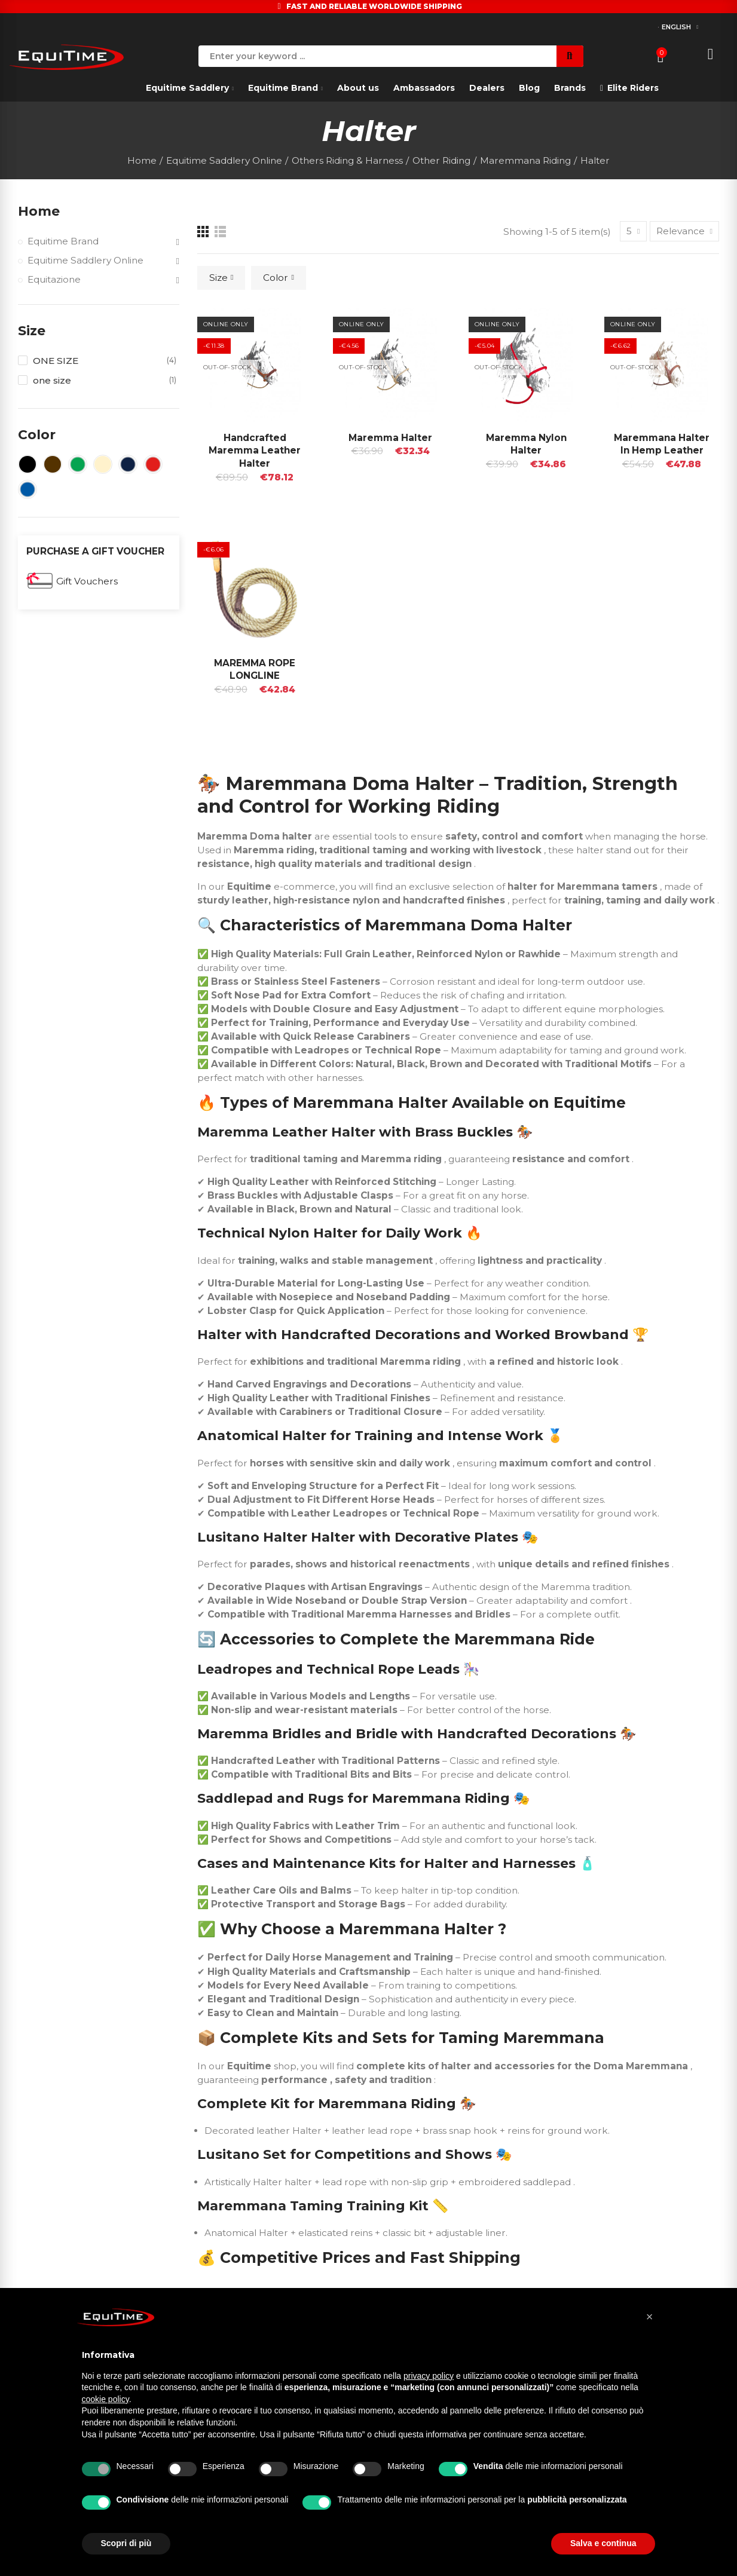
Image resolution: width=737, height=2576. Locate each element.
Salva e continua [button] (603, 2543)
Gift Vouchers (87, 581)
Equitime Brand (63, 241)
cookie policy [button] (105, 2399)
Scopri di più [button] (126, 2543)
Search (569, 56)
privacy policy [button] (428, 2376)
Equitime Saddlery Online (85, 260)
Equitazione (54, 279)
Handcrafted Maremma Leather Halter (255, 451)
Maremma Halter (390, 437)
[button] (649, 2316)
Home (39, 211)
